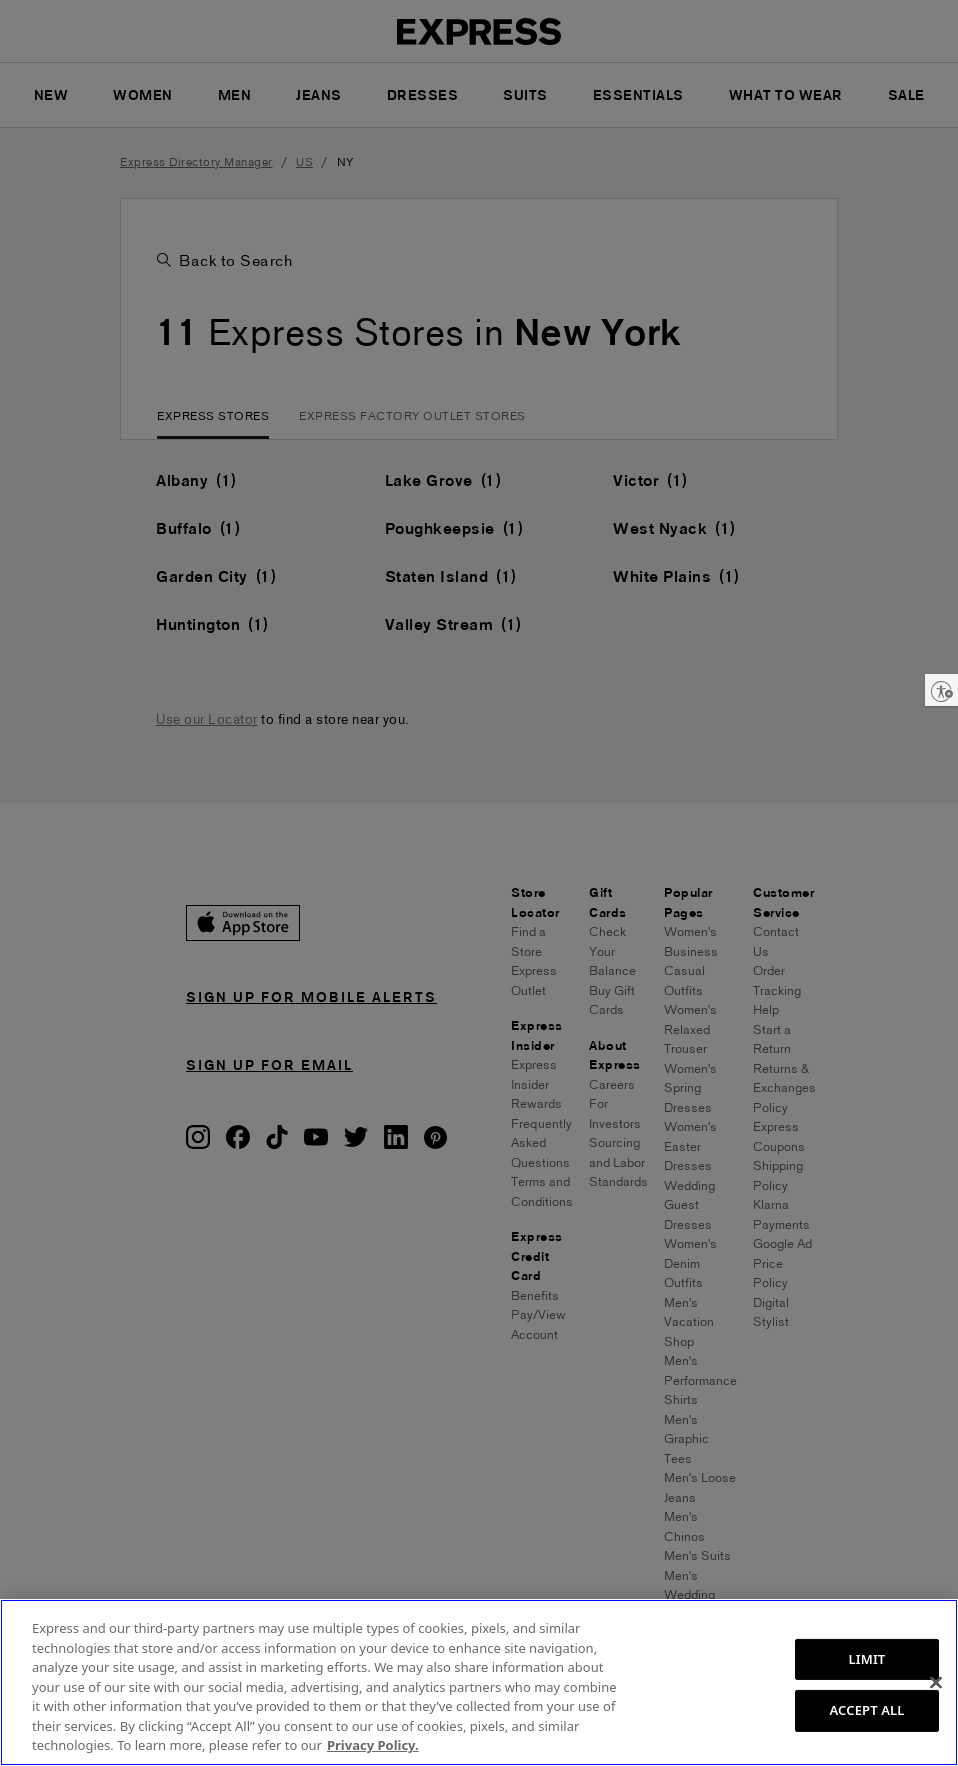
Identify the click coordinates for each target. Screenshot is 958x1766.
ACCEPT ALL (866, 1710)
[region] (479, 1682)
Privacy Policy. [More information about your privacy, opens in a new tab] (373, 1745)
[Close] (936, 1682)
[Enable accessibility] (941, 690)
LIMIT (867, 1659)
